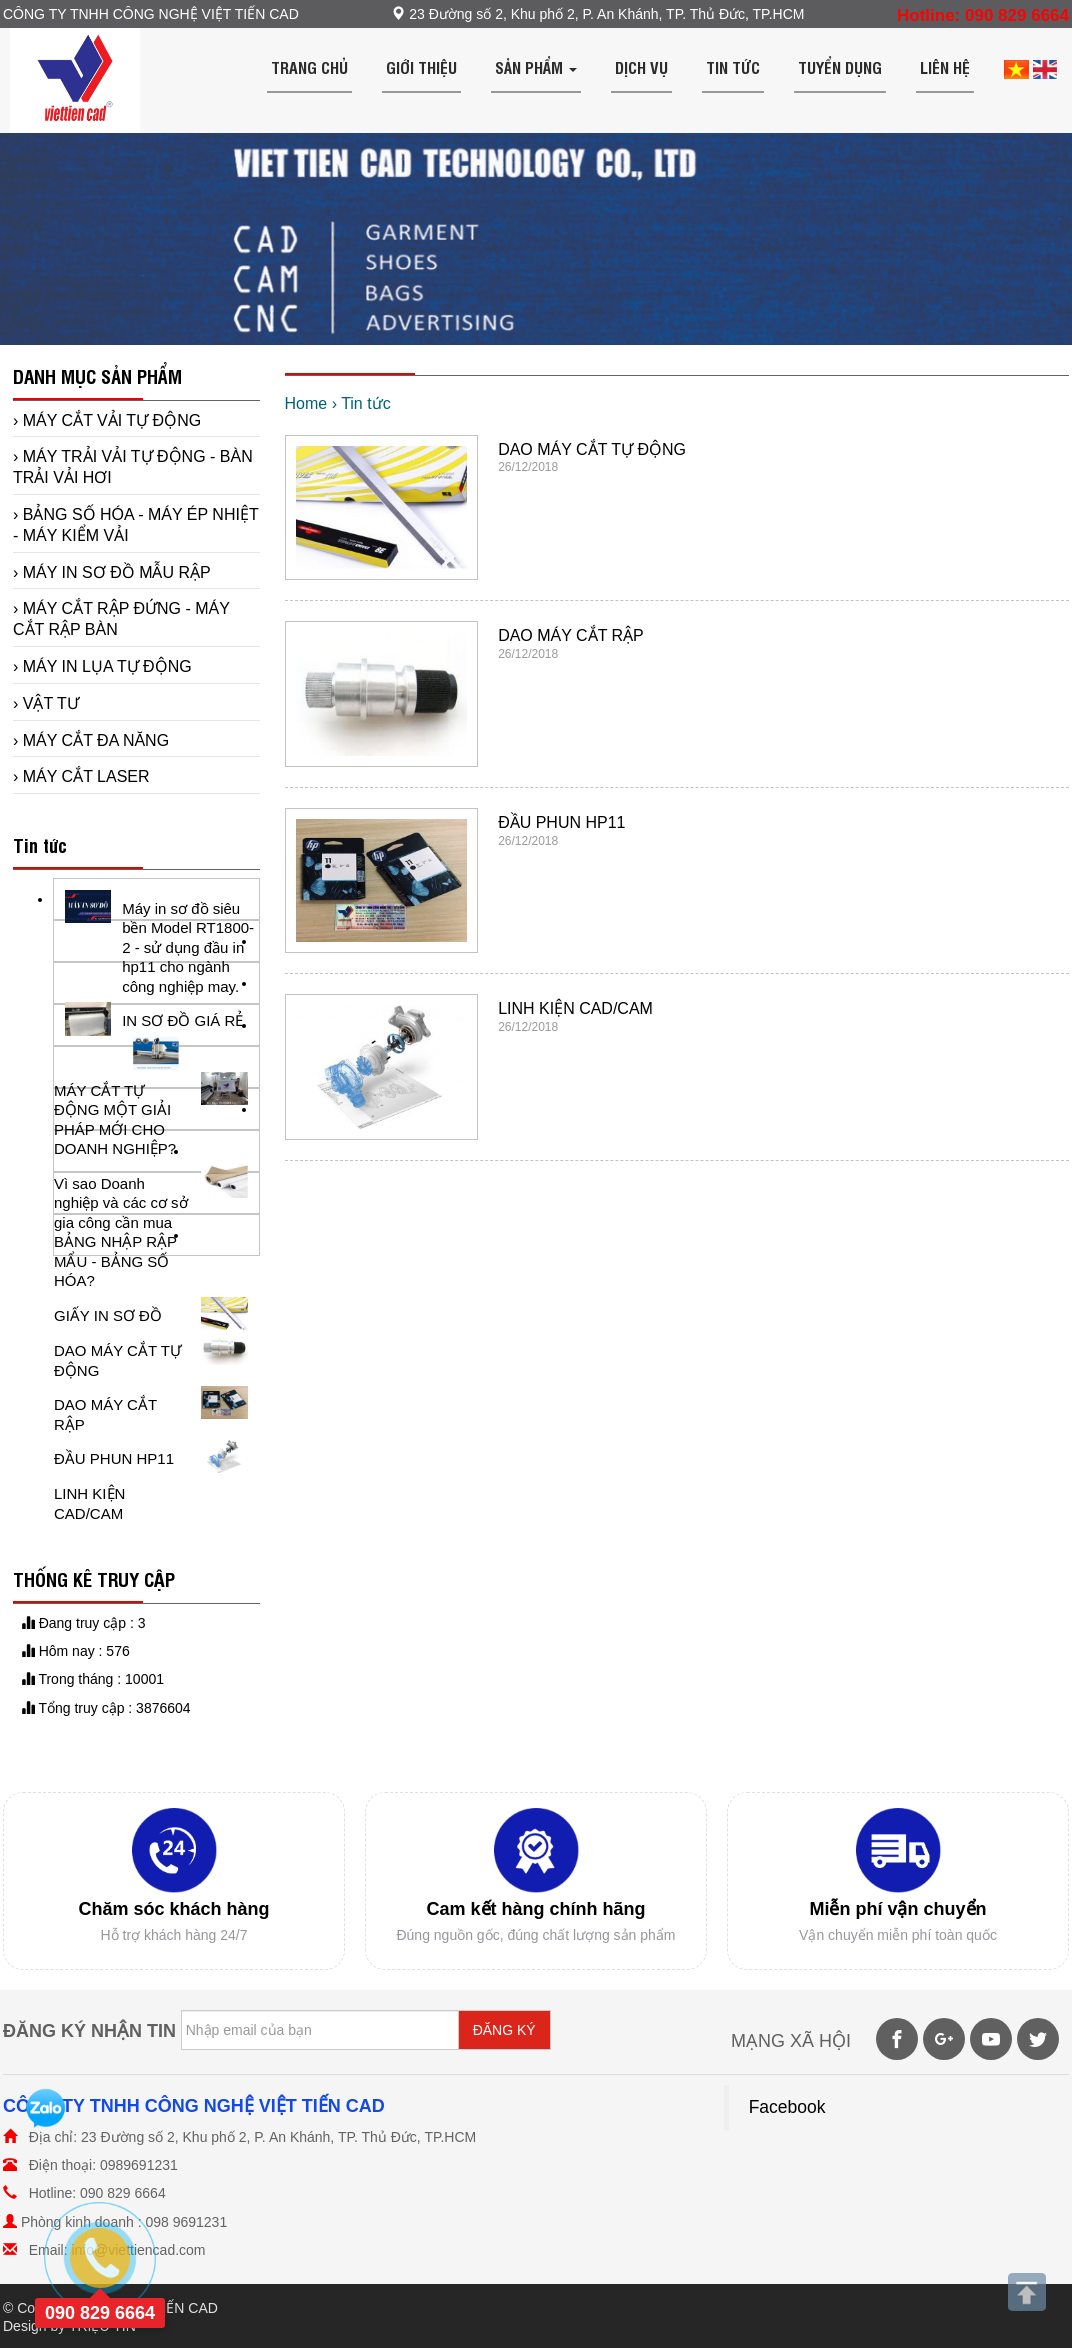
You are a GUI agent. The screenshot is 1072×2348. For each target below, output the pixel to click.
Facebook (787, 2107)
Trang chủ (309, 67)
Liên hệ (945, 67)
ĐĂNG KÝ (504, 2030)
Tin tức (733, 67)
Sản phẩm (536, 67)
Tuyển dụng (840, 67)
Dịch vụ (641, 67)
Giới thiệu (421, 67)
